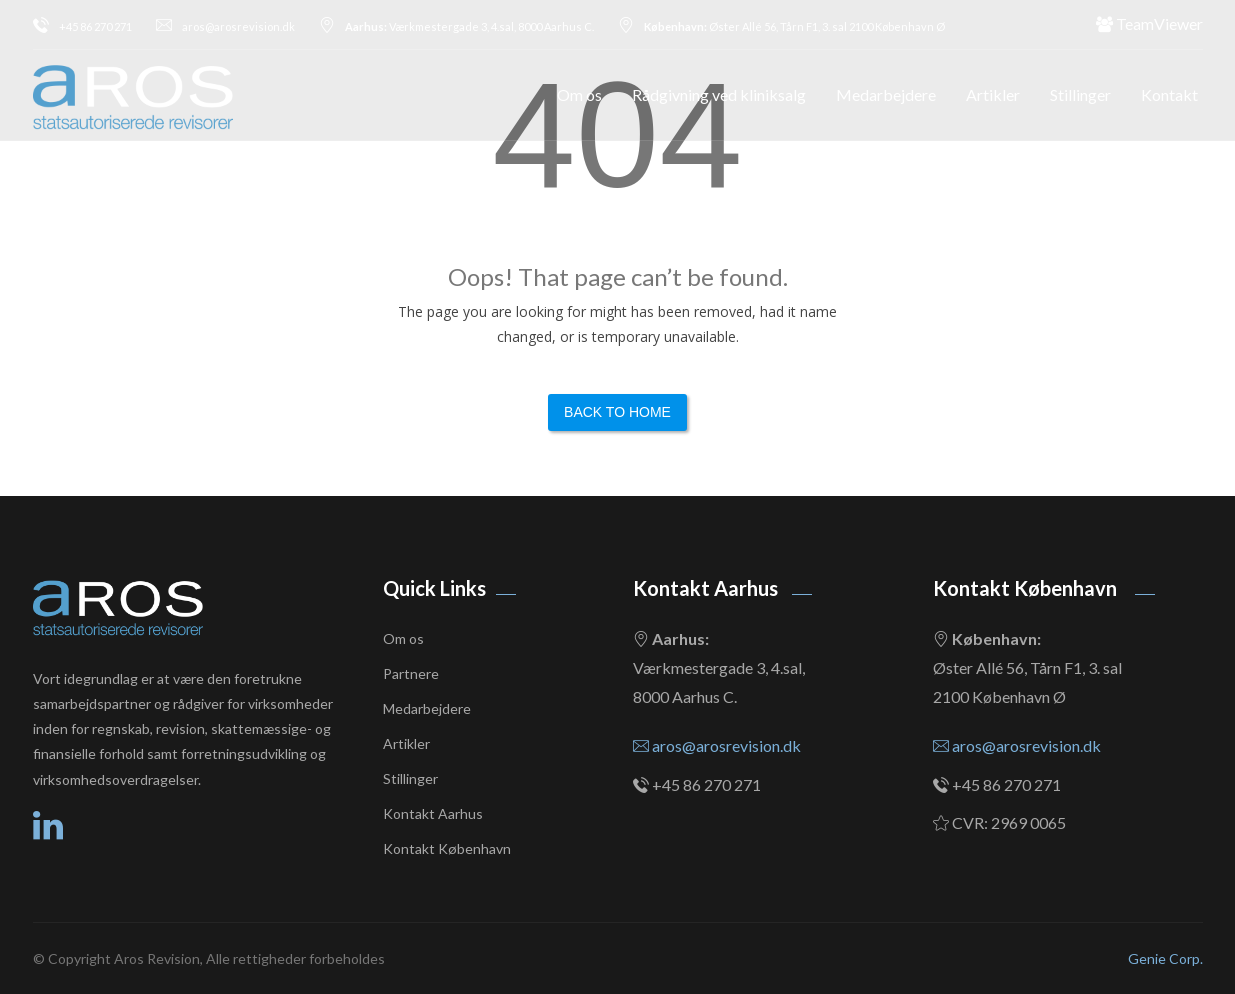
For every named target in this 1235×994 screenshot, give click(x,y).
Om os (579, 94)
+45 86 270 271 (82, 26)
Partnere (411, 673)
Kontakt (1169, 94)
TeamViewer (1149, 24)
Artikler (993, 94)
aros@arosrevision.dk (225, 26)
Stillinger (1080, 94)
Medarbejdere (886, 94)
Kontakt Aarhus (433, 813)
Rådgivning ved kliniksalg (719, 94)
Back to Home (617, 412)
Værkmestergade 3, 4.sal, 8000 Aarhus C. (456, 26)
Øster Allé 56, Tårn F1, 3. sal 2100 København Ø (781, 26)
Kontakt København (447, 848)
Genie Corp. (1165, 958)
